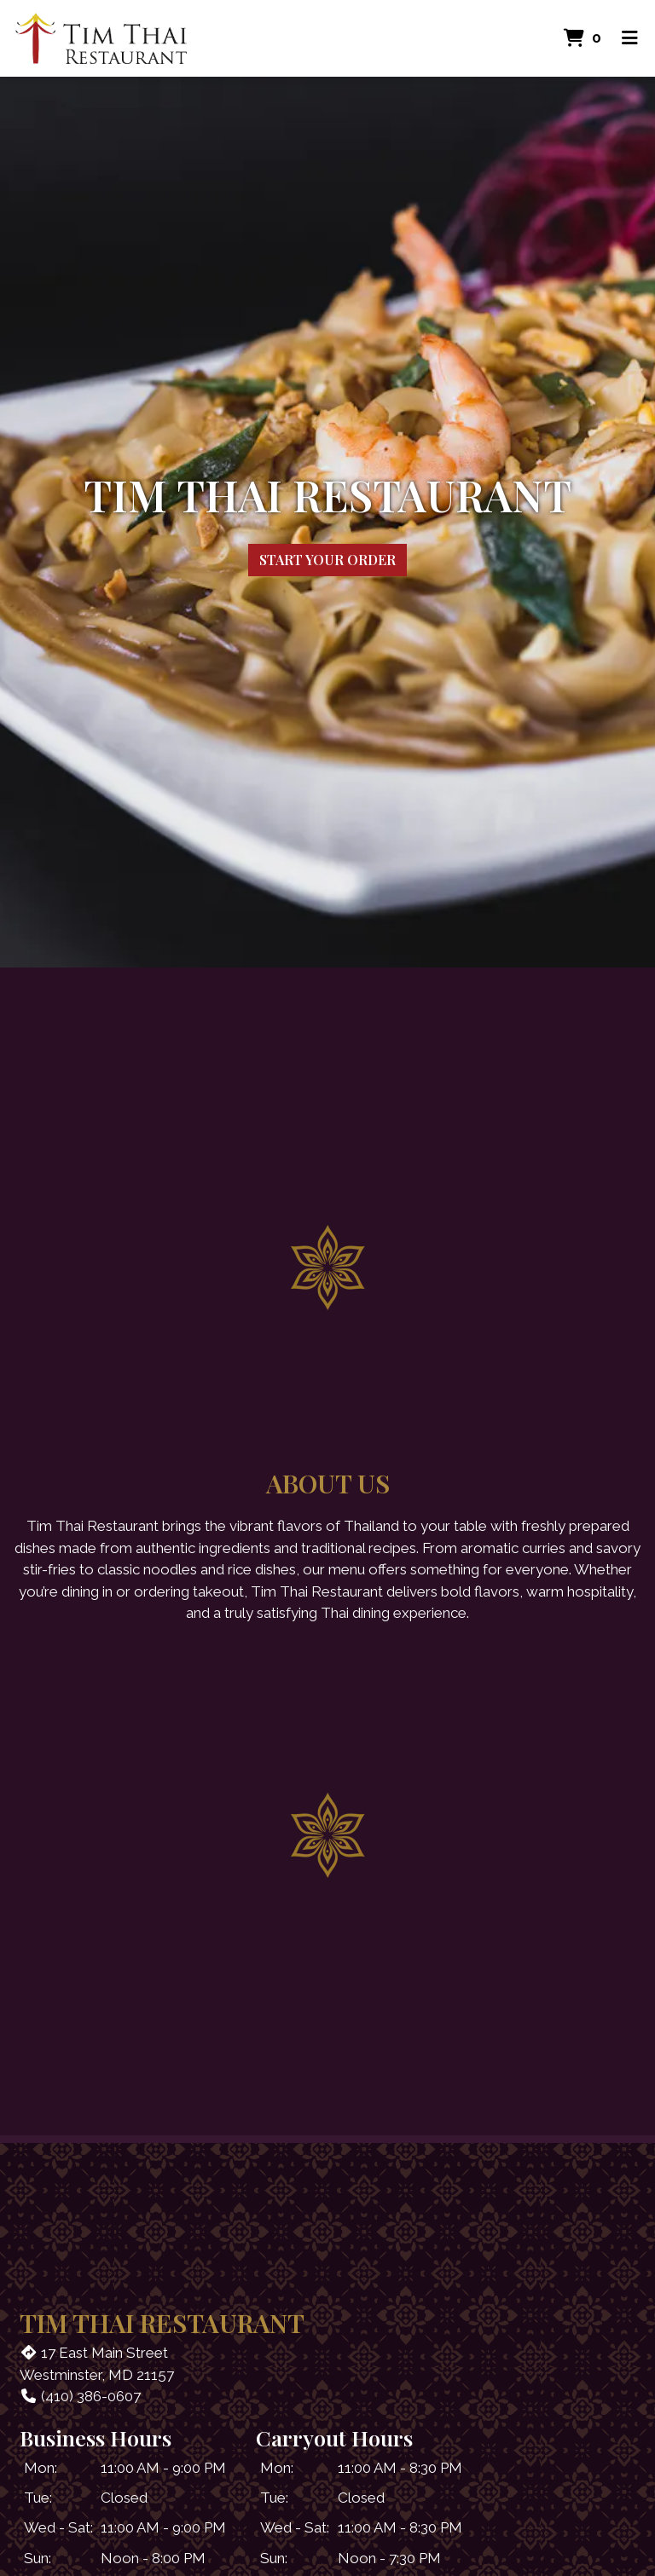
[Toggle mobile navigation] (630, 38)
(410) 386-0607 (80, 2396)
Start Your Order (327, 560)
